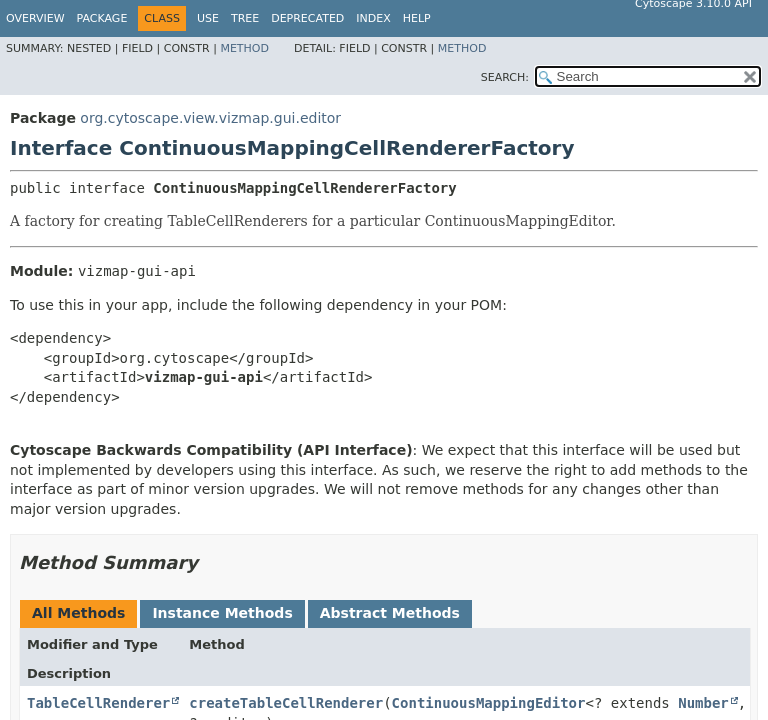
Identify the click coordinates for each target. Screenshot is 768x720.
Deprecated (307, 18)
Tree (245, 18)
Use (208, 18)
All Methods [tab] (78, 613)
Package (102, 18)
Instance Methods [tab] (222, 613)
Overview (35, 18)
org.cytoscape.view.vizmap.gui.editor (210, 118)
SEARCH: (505, 77)
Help (417, 18)
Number (703, 703)
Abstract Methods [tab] (390, 613)
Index (373, 18)
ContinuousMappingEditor (489, 703)
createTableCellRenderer (286, 703)
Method (244, 48)
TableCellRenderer (98, 703)
